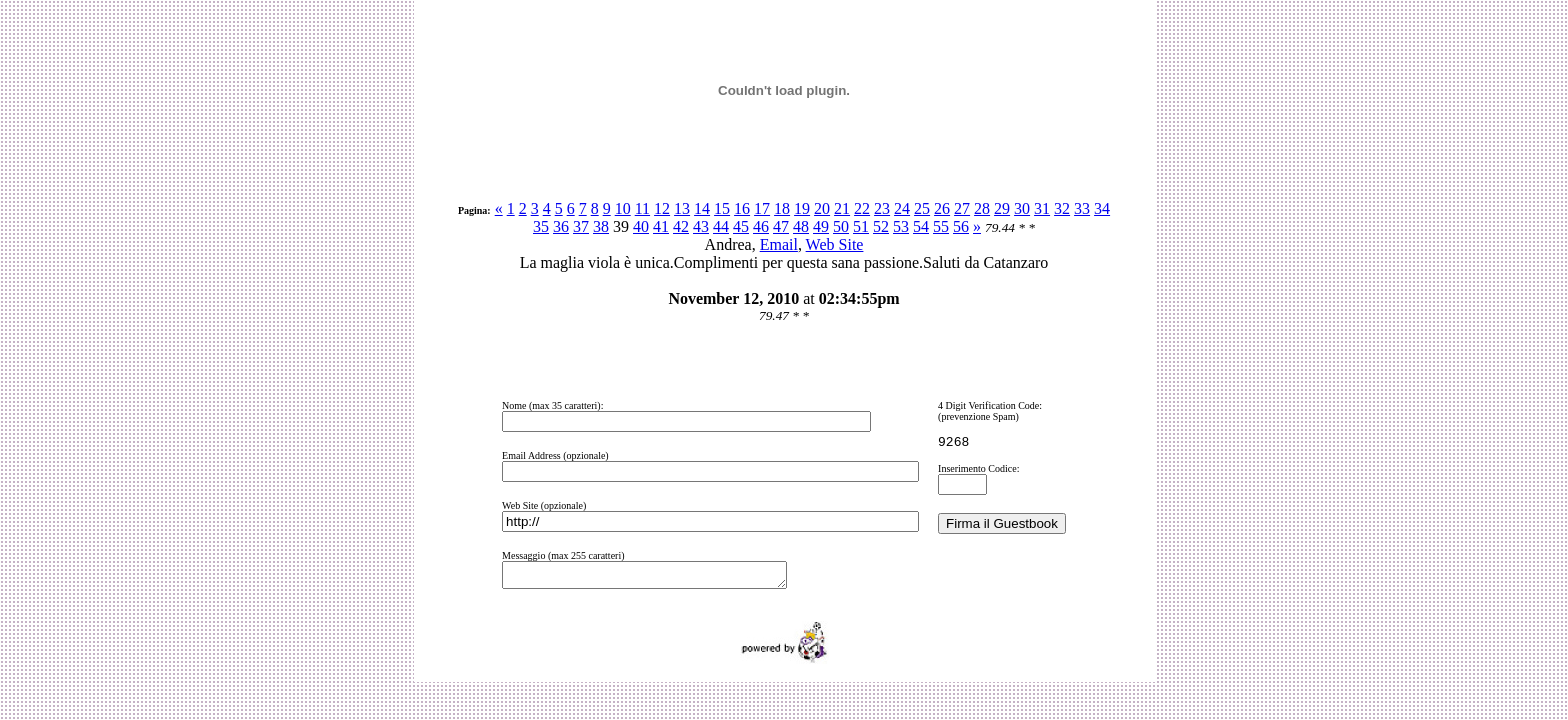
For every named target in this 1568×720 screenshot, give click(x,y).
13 (682, 208)
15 (722, 208)
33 (1082, 208)
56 (961, 226)
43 (701, 226)
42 (681, 226)
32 (1062, 208)
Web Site (835, 244)
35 (541, 226)
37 (581, 226)
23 (882, 208)
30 (1022, 208)
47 (781, 226)
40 (641, 226)
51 (861, 226)
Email (779, 244)
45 (741, 226)
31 (1042, 208)
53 (901, 226)
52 (881, 226)
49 (821, 226)
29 (1002, 208)
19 (802, 208)
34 (1102, 208)
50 (841, 226)
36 (561, 226)
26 (942, 208)
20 (822, 208)
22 (862, 208)
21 (842, 208)
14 (702, 208)
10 (623, 208)
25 (922, 208)
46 (761, 226)
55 (941, 226)
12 (662, 208)
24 (902, 208)
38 (601, 226)
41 (661, 226)
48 (801, 226)
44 (721, 226)
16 (742, 208)
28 (982, 208)
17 (762, 208)
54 (921, 226)
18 (782, 208)
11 (642, 208)
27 (962, 208)
